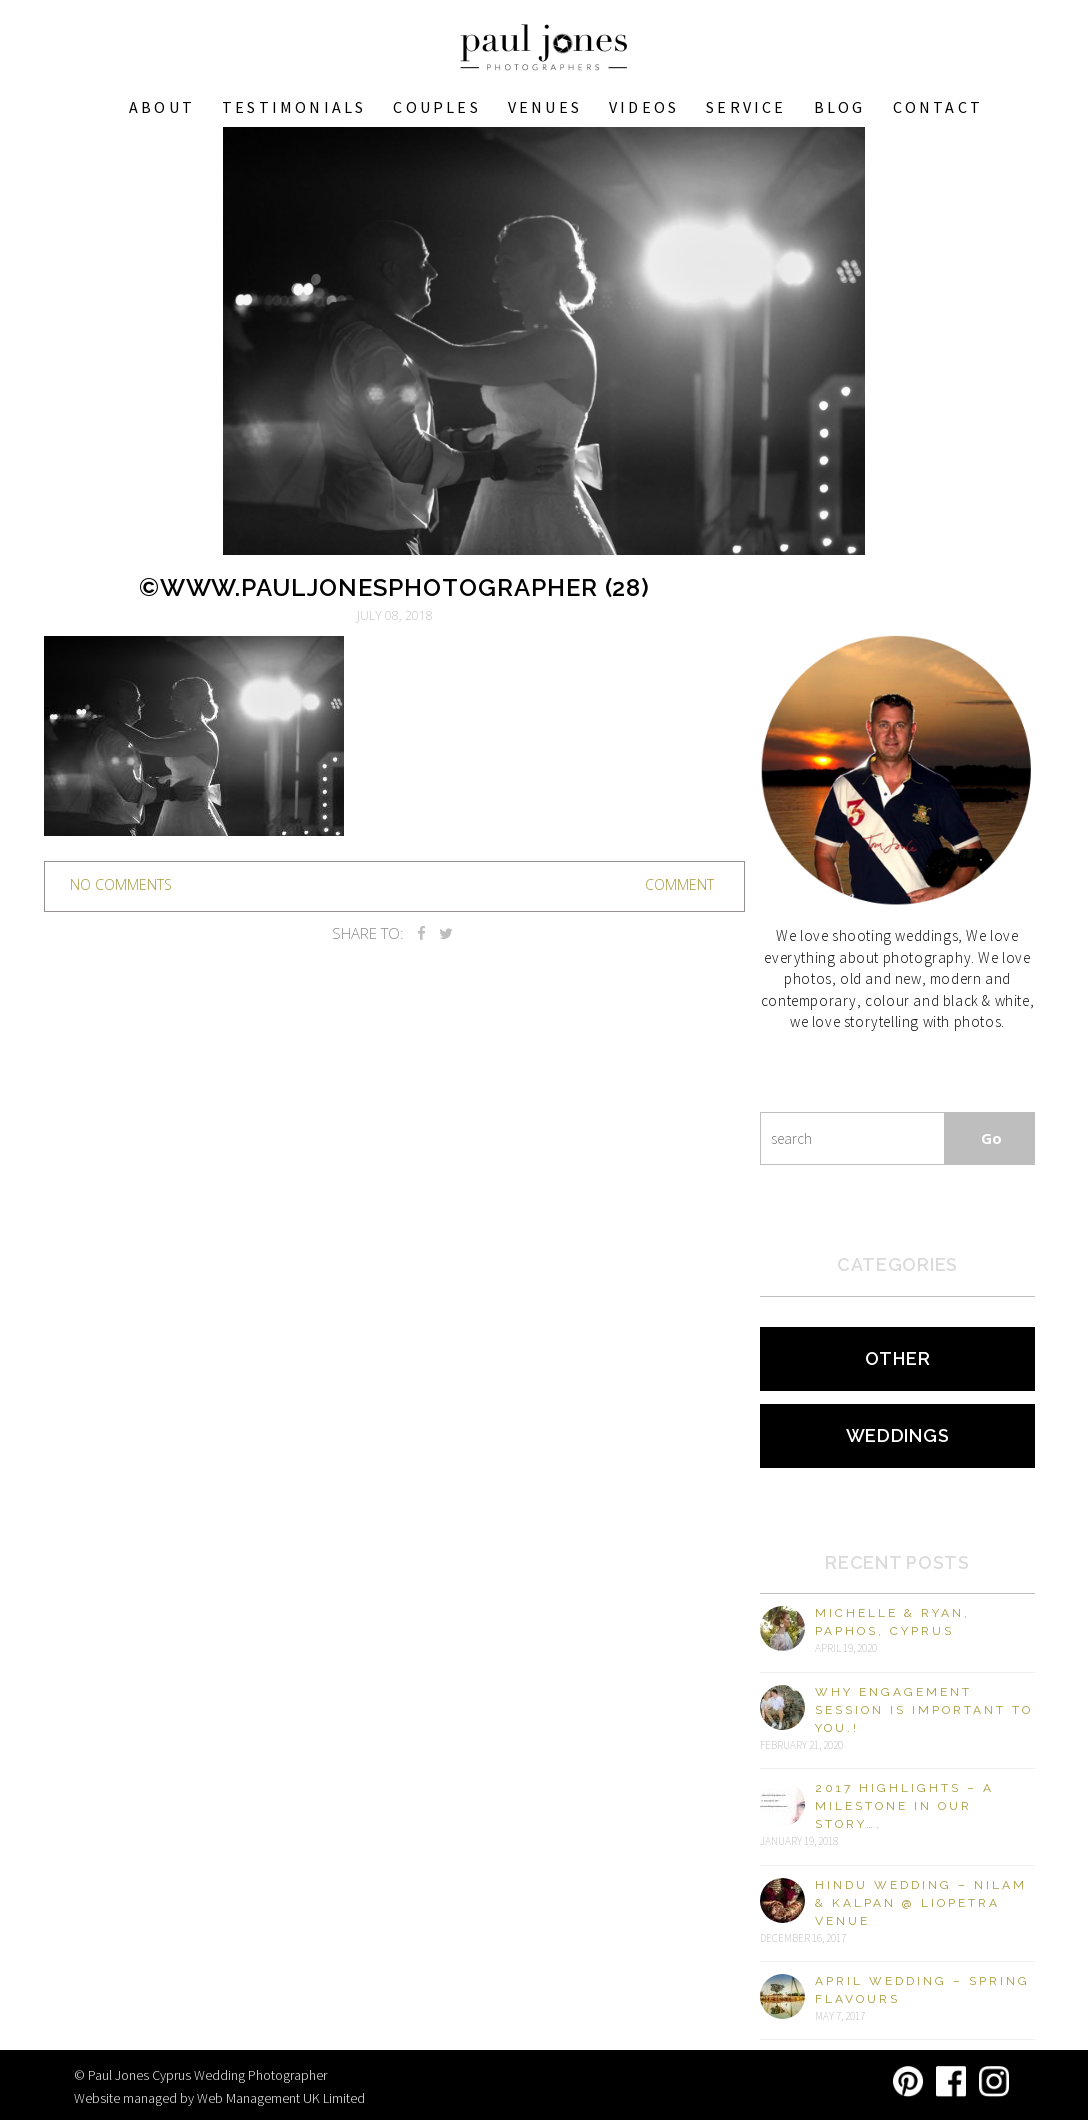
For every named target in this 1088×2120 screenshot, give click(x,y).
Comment (679, 884)
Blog (840, 107)
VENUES (545, 107)
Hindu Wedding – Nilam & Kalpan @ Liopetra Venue (921, 1903)
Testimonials (294, 107)
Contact (938, 107)
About (162, 107)
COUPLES (436, 107)
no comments (121, 884)
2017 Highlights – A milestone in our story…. (904, 1806)
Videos (644, 107)
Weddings (898, 1435)
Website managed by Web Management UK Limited (219, 2098)
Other (898, 1358)
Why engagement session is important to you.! (924, 1710)
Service (746, 107)
